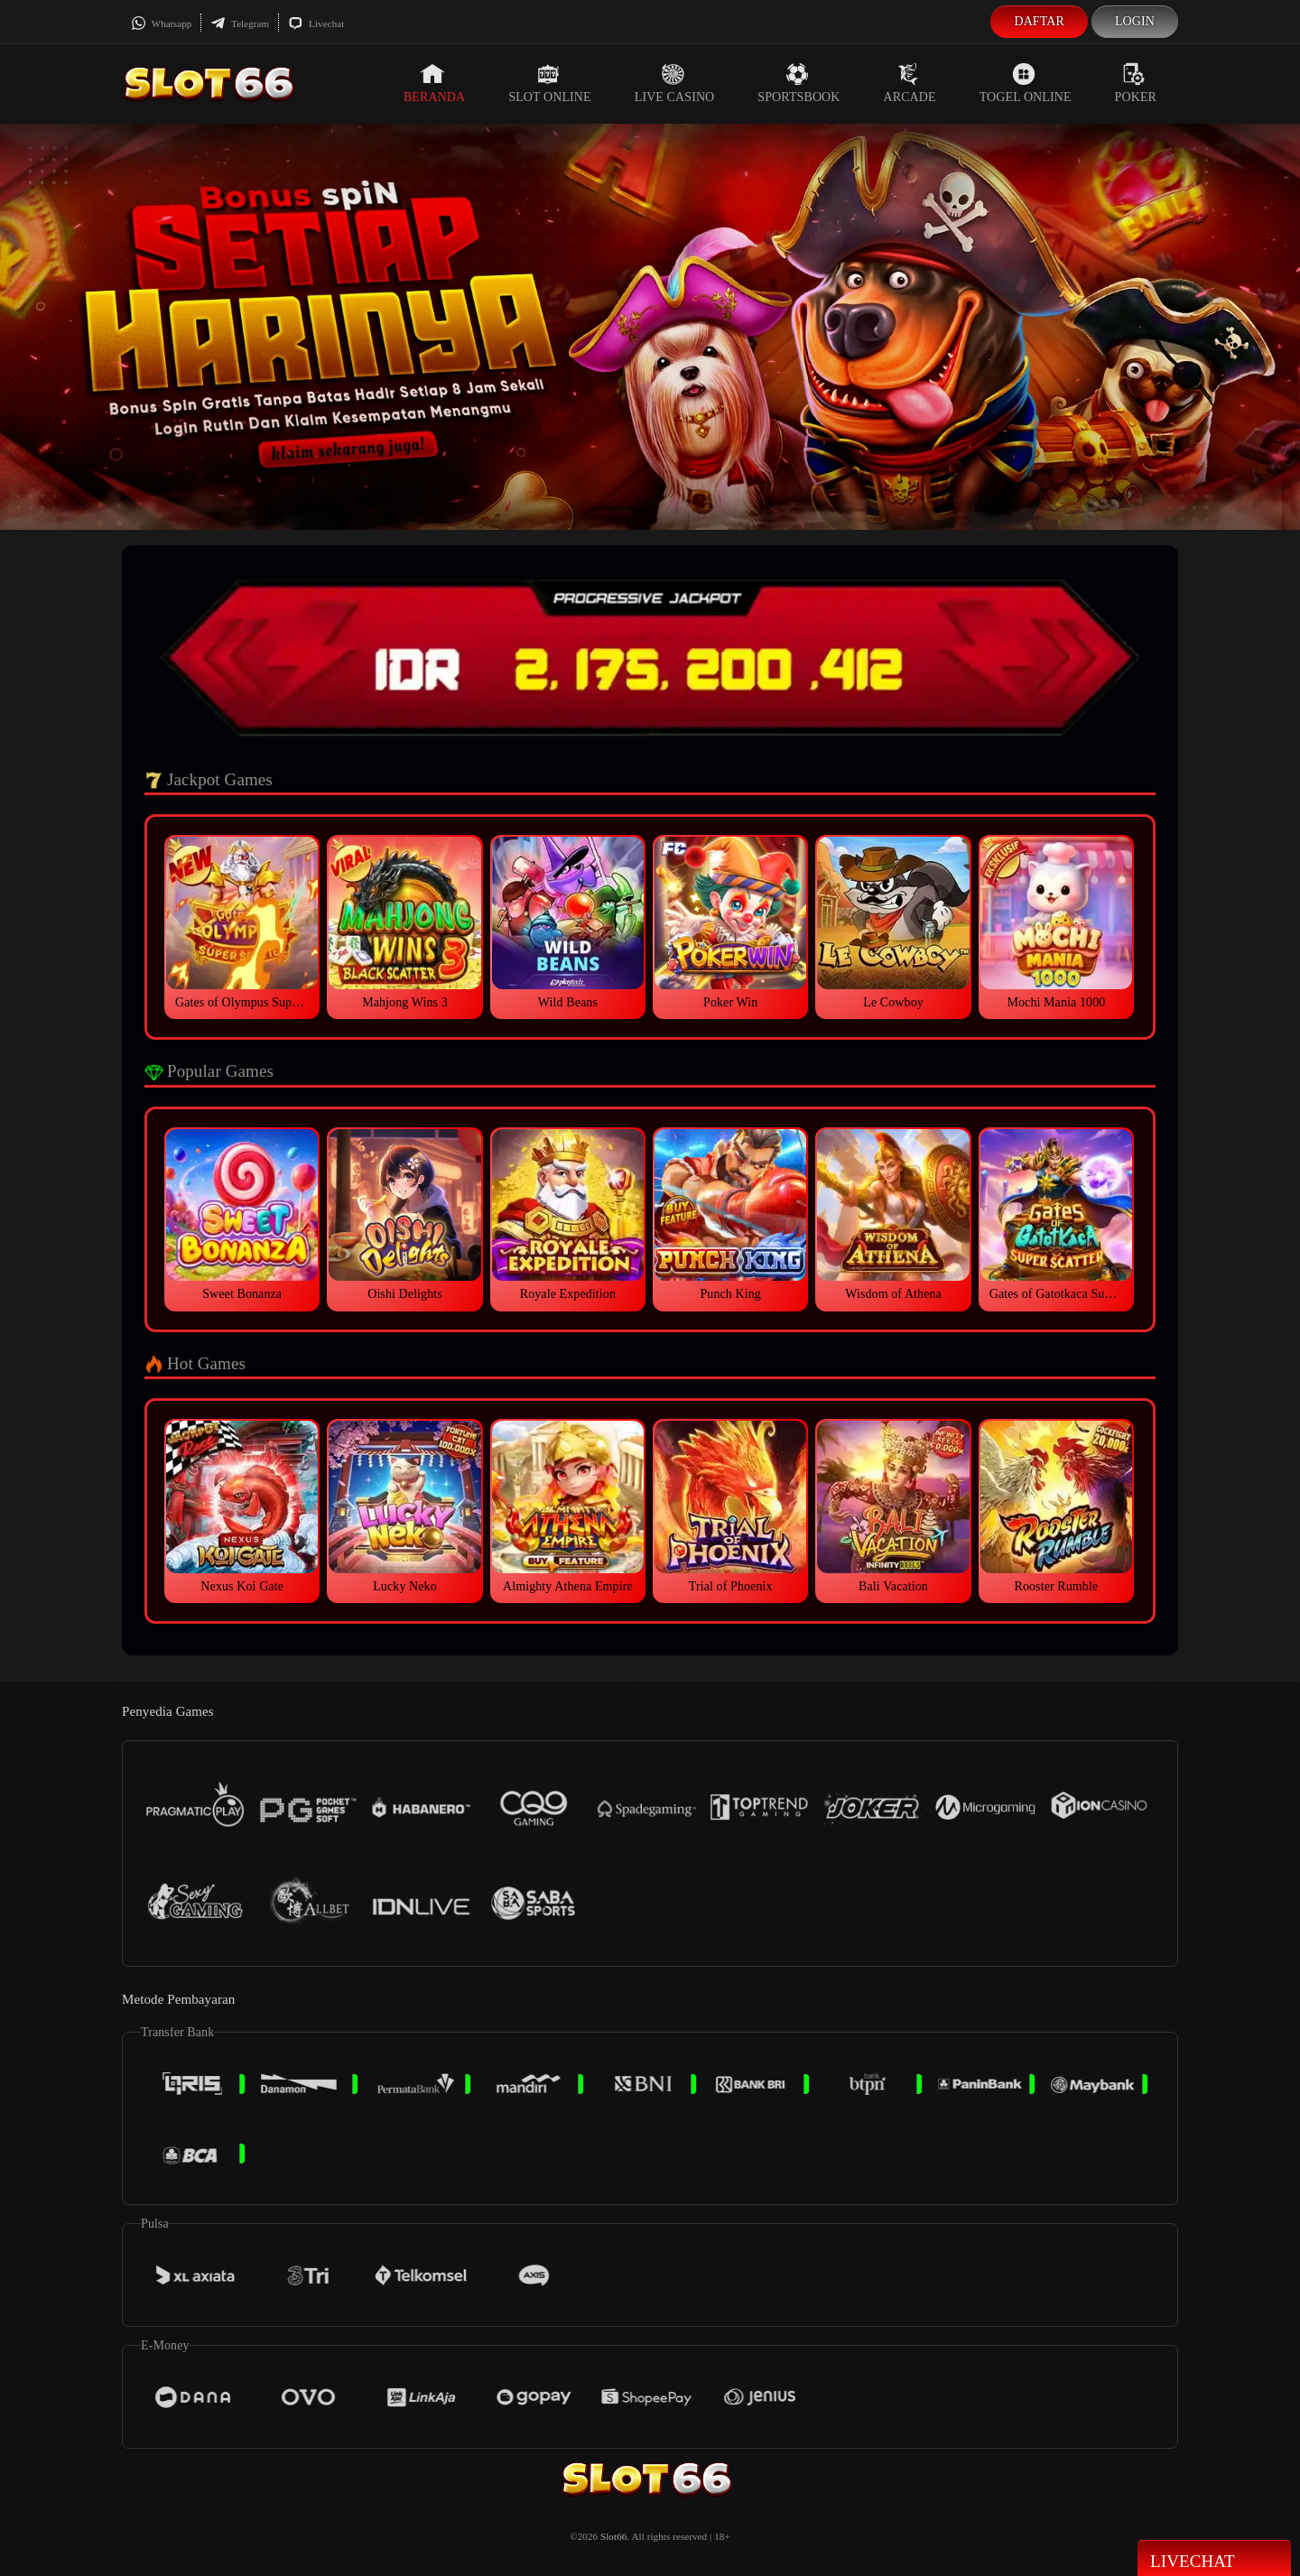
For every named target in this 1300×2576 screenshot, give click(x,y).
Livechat (316, 23)
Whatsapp (161, 23)
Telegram (239, 23)
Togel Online (1026, 83)
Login (1135, 21)
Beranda (434, 83)
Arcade (910, 83)
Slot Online (549, 83)
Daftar (1039, 21)
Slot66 (613, 2536)
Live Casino (675, 83)
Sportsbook (798, 83)
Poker (1135, 83)
